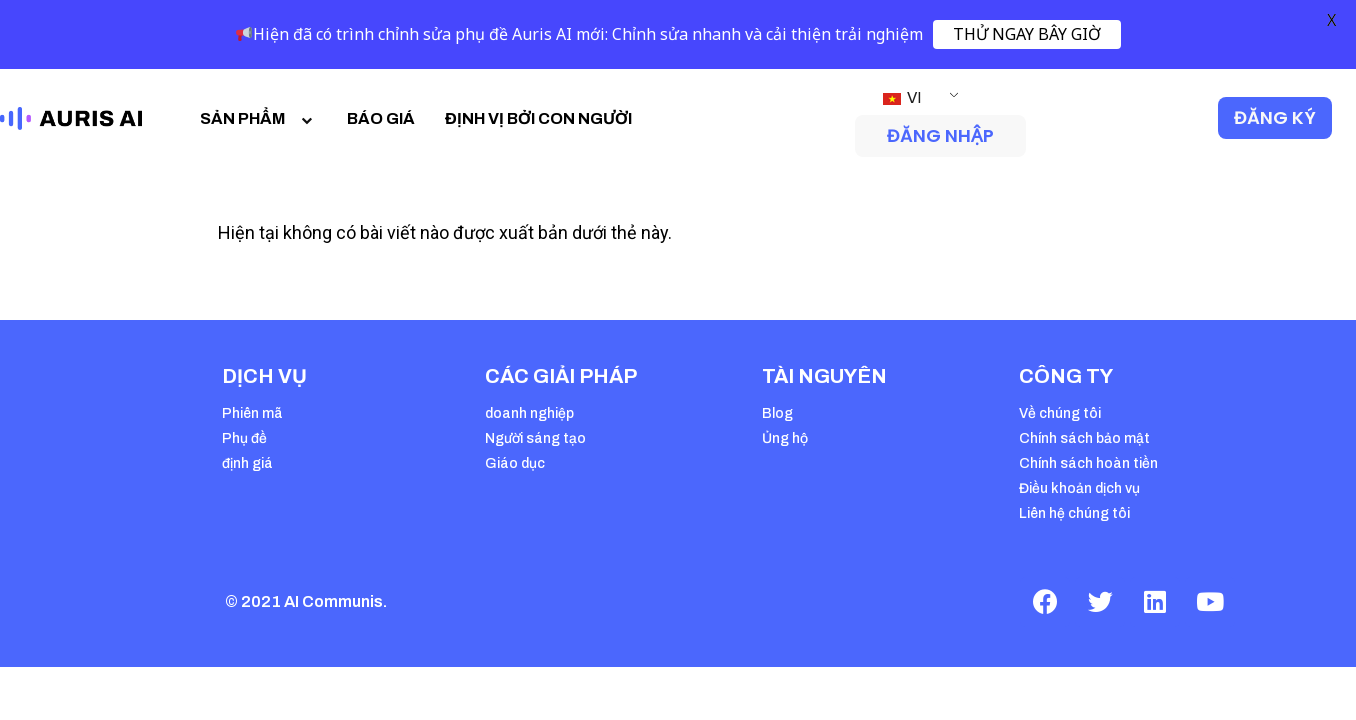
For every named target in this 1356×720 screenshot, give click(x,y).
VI (902, 97)
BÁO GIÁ (381, 118)
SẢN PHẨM (258, 118)
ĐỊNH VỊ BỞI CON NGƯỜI (538, 118)
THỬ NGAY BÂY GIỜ (1027, 34)
